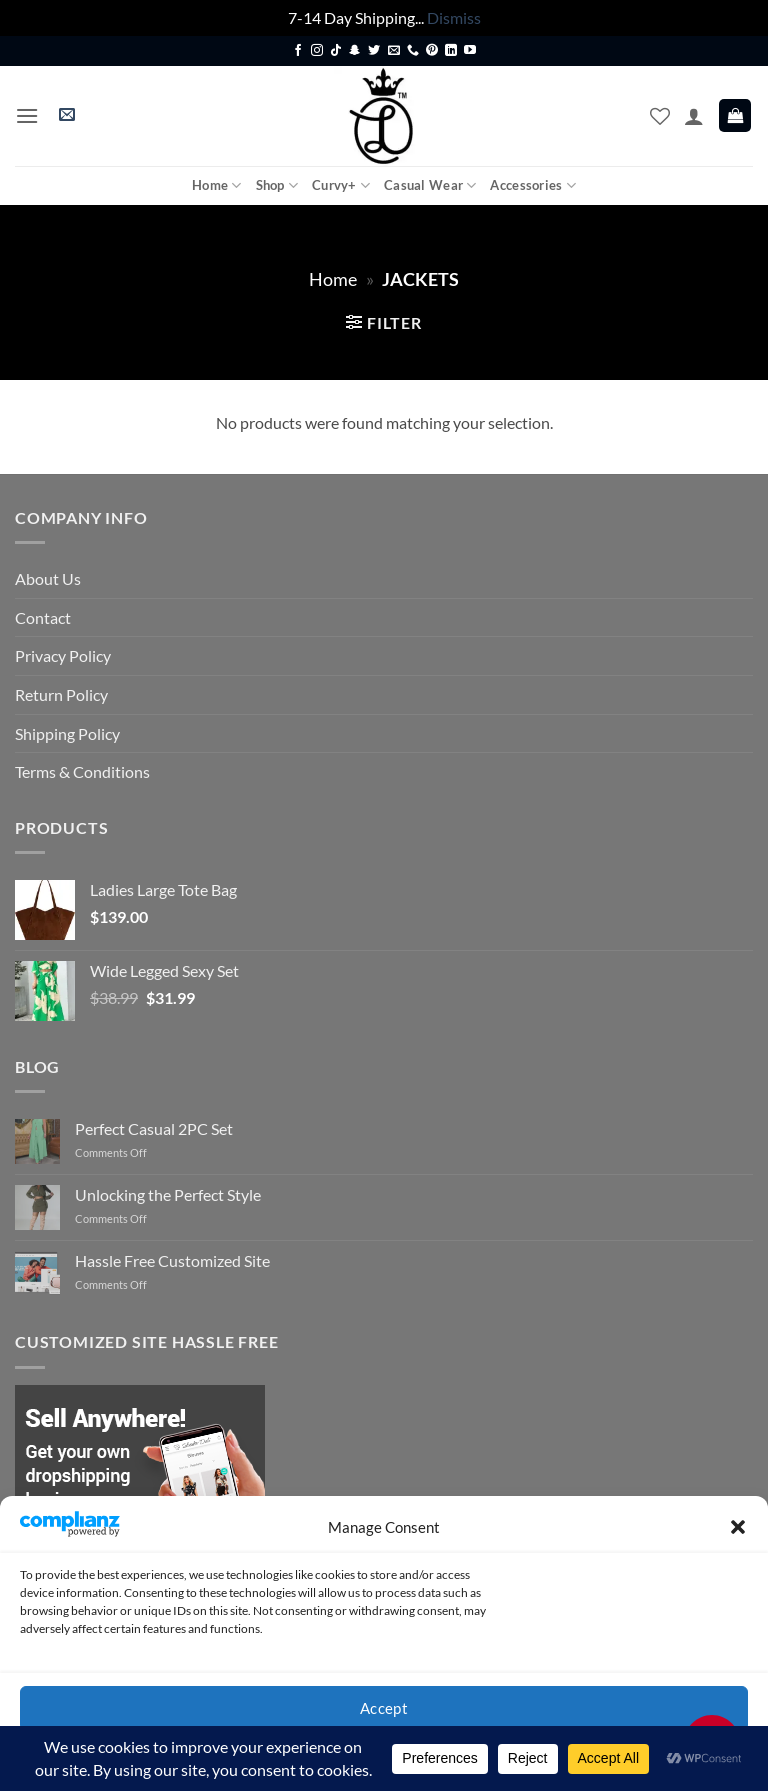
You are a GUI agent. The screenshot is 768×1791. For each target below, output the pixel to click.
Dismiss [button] (454, 17)
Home (216, 185)
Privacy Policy (63, 655)
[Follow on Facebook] (298, 51)
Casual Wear (430, 185)
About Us (48, 578)
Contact (43, 617)
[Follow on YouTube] (470, 51)
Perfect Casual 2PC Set (154, 1128)
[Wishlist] (660, 116)
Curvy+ (341, 185)
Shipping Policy (67, 733)
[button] (738, 1527)
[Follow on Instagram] (317, 51)
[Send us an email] (394, 51)
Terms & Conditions (82, 771)
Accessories (532, 185)
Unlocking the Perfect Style (168, 1194)
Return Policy (61, 694)
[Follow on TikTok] (336, 51)
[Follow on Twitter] (374, 51)
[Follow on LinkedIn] (451, 51)
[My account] (694, 116)
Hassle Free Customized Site (172, 1260)
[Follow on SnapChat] (355, 51)
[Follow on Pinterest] (432, 51)
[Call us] (413, 51)
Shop (277, 185)
